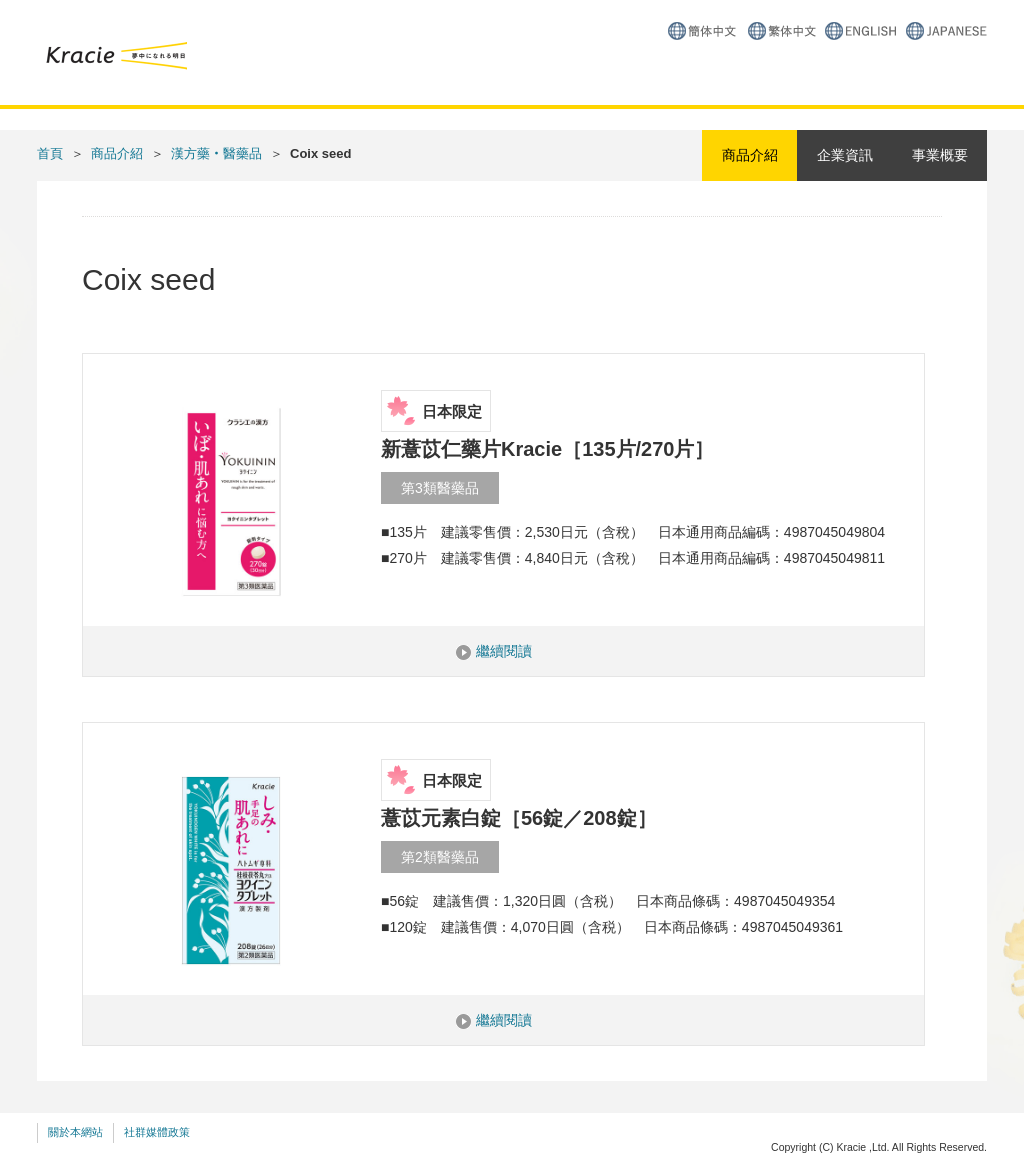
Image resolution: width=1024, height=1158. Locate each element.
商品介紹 (117, 153)
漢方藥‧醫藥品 (216, 153)
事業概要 (940, 155)
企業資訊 (845, 155)
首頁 (50, 153)
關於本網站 (75, 1132)
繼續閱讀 (504, 651)
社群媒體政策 (157, 1132)
